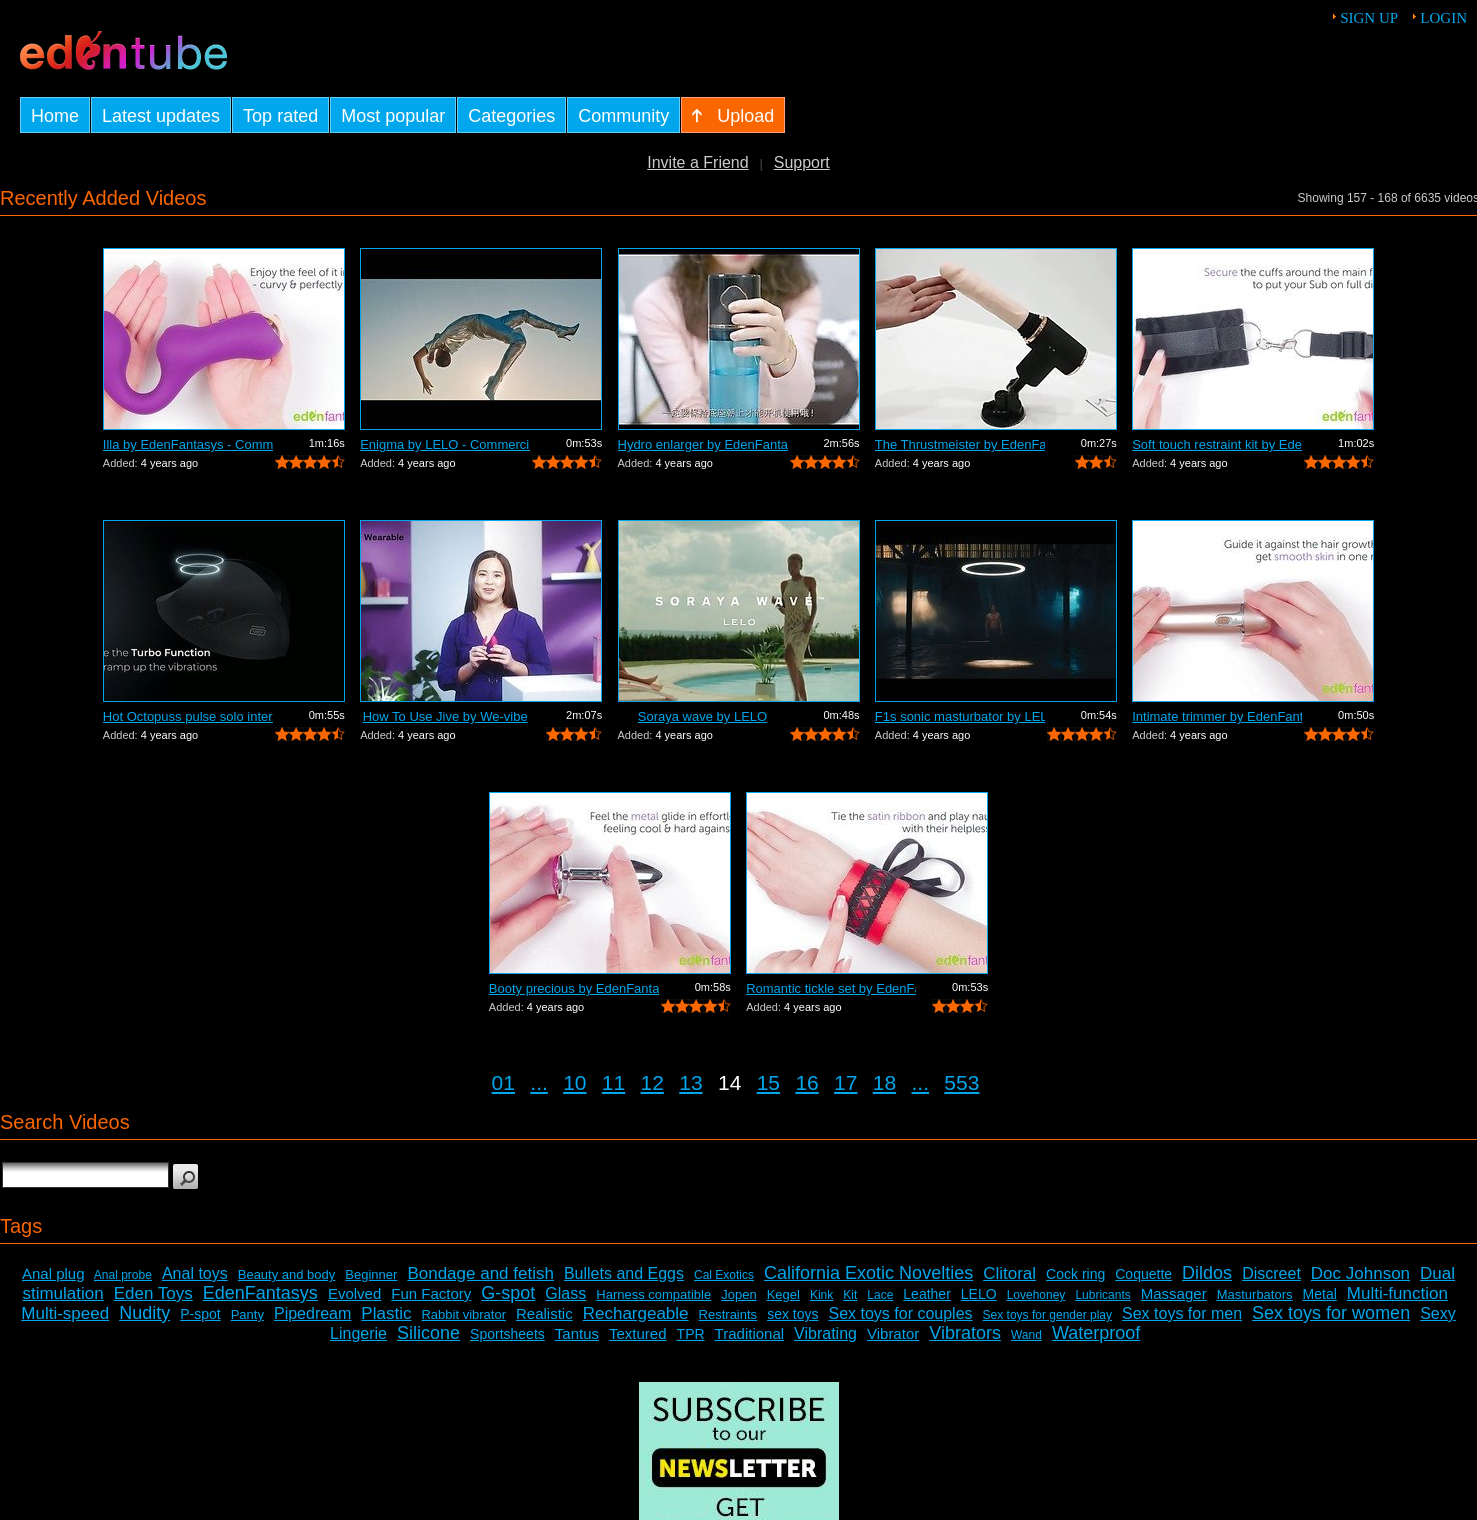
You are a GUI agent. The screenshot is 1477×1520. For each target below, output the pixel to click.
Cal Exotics (724, 1275)
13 (690, 1082)
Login (1443, 18)
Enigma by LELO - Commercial (445, 444)
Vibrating (825, 1333)
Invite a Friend (697, 162)
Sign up (1369, 18)
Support (802, 162)
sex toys (792, 1314)
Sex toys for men (1182, 1313)
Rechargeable (636, 1313)
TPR (691, 1334)
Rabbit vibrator (463, 1314)
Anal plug (53, 1273)
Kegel (783, 1294)
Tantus (577, 1333)
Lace (880, 1295)
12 (652, 1082)
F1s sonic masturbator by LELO (960, 716)
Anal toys (195, 1273)
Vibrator (893, 1333)
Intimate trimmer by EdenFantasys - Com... (1217, 716)
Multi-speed (65, 1313)
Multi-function (1397, 1293)
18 (884, 1082)
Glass (565, 1293)
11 (613, 1082)
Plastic (386, 1313)
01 (503, 1082)
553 (961, 1082)
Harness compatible (653, 1294)
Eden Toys (153, 1293)
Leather (926, 1294)
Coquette (1143, 1274)
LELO (979, 1294)
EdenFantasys (260, 1293)
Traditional (749, 1333)
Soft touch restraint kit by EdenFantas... (1217, 444)
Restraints (728, 1314)
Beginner (371, 1274)
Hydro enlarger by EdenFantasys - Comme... (703, 444)
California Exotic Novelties (868, 1273)
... (539, 1082)
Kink (821, 1295)
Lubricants (1102, 1295)
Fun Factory (431, 1293)
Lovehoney (1036, 1295)
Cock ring (1075, 1274)
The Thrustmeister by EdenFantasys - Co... (960, 444)
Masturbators (1255, 1294)
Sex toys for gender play (1047, 1315)
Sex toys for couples (901, 1313)
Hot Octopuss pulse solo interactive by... (188, 716)
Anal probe (123, 1275)
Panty (247, 1314)
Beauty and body (287, 1274)
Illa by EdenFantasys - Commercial (188, 444)
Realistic (544, 1313)
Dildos (1207, 1273)
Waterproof (1096, 1333)
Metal (1320, 1294)
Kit (850, 1295)
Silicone (428, 1333)
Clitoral (1009, 1273)
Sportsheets (507, 1334)
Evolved (354, 1293)
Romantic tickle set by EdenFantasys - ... (831, 988)
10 (574, 1082)
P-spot (200, 1314)
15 (768, 1082)
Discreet (1271, 1273)
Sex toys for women (1331, 1313)
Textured (638, 1333)
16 (806, 1082)
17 (845, 1082)
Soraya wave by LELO (702, 716)
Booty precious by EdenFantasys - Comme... (574, 988)
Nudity (144, 1313)
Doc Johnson (1360, 1273)
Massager (1174, 1293)
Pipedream (312, 1313)
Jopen (738, 1294)
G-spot (508, 1293)
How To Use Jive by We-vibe (445, 716)
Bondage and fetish (480, 1273)
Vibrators (965, 1333)
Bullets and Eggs (624, 1273)
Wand (1026, 1335)
